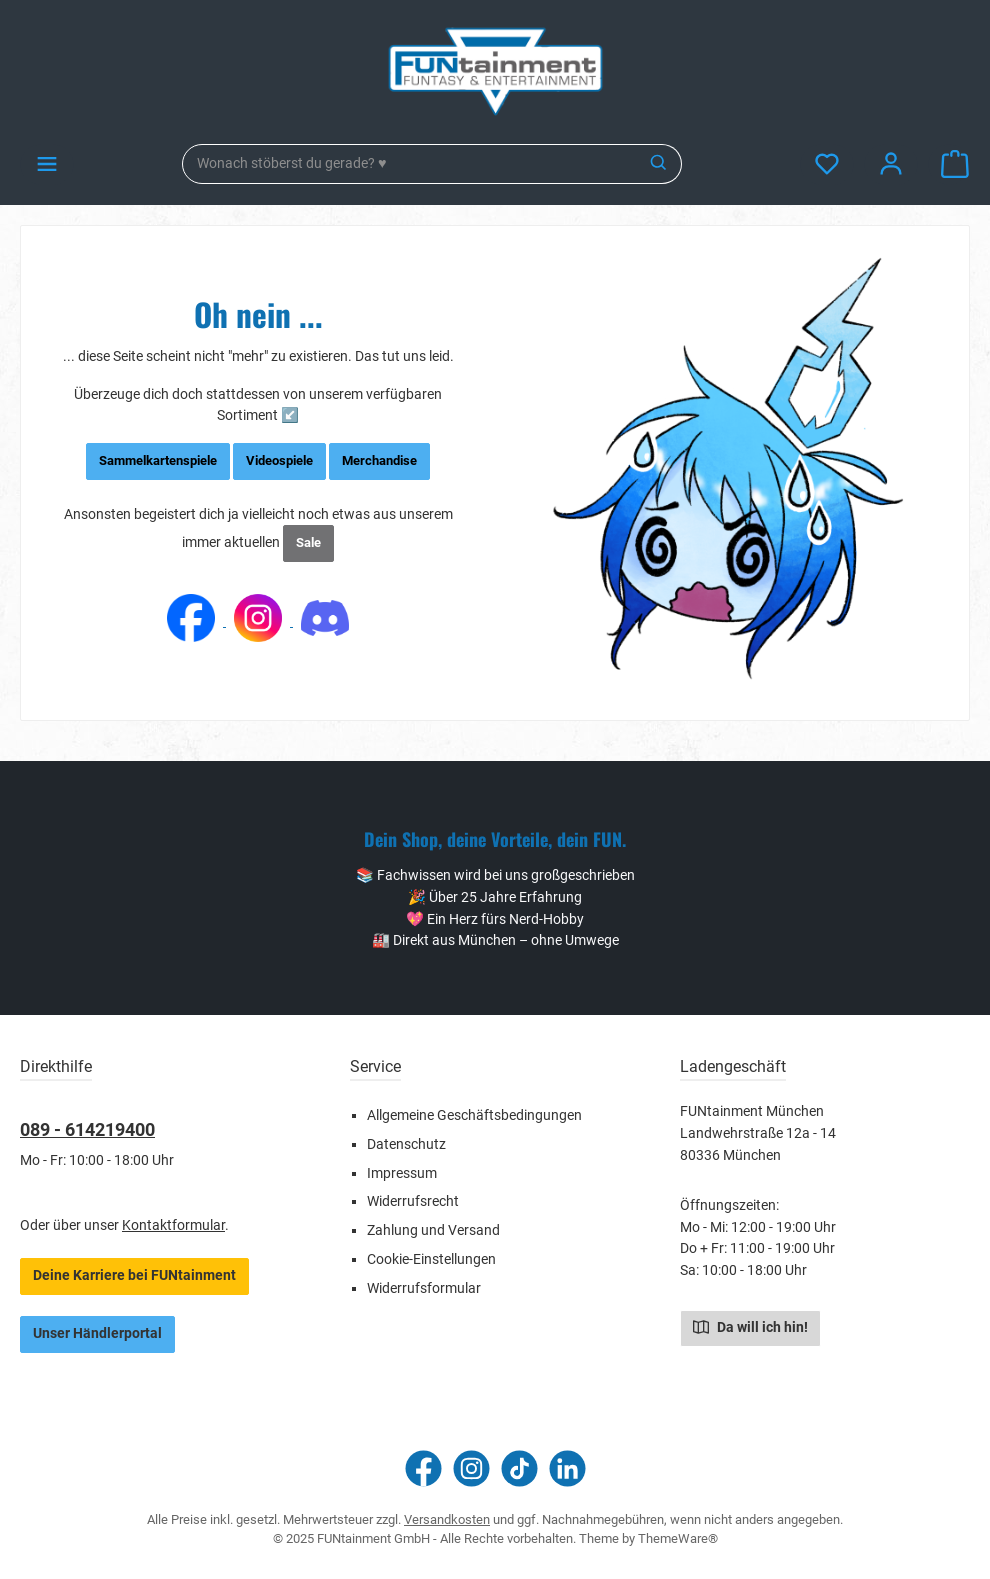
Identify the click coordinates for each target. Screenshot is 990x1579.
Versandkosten (447, 1519)
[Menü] (47, 164)
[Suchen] (659, 164)
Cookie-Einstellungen (431, 1259)
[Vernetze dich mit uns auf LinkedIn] (567, 1468)
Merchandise (379, 460)
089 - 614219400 (87, 1129)
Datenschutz (406, 1144)
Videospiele (279, 460)
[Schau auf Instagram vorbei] (471, 1468)
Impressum (402, 1173)
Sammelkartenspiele (158, 460)
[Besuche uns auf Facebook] (423, 1468)
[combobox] (410, 164)
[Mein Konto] (891, 164)
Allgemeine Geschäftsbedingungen (474, 1115)
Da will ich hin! (750, 1326)
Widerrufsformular (424, 1288)
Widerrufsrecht (413, 1201)
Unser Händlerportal (97, 1333)
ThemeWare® (678, 1538)
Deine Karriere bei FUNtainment (134, 1275)
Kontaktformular (173, 1225)
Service (375, 1066)
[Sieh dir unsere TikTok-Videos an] (519, 1468)
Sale (308, 542)
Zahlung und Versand (433, 1230)
